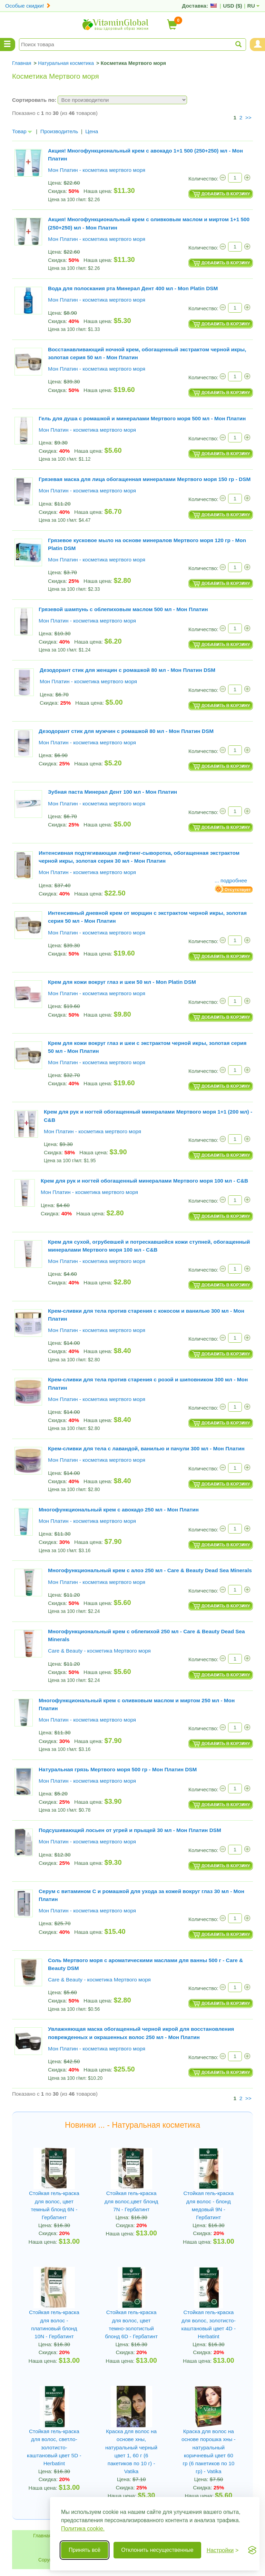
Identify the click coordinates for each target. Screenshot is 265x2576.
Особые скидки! (28, 6)
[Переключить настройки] (223, 2550)
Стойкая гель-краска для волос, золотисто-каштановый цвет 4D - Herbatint (208, 2324)
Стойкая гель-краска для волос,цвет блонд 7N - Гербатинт (131, 2201)
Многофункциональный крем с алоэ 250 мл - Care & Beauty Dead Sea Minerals (150, 1570)
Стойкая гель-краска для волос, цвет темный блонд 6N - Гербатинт (54, 2205)
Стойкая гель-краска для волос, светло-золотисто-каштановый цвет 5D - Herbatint (54, 2447)
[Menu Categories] (7, 44)
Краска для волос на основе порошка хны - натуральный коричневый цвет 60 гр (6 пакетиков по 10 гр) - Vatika (208, 2451)
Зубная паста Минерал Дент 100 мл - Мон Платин (112, 792)
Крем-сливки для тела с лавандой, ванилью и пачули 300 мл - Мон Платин (146, 1448)
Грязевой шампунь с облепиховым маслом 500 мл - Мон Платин (123, 609)
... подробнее (231, 880)
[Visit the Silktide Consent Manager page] (252, 2550)
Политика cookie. (83, 2528)
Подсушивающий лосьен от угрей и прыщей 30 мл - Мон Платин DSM (130, 1830)
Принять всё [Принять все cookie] (84, 2550)
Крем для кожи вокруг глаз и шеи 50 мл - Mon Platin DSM (122, 982)
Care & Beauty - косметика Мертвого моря (99, 1651)
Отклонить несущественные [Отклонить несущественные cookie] (157, 2550)
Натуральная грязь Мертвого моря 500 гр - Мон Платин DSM (118, 1769)
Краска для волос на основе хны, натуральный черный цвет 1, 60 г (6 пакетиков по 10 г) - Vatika (131, 2451)
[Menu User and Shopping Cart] (257, 44)
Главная (42, 2535)
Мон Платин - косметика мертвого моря (96, 170)
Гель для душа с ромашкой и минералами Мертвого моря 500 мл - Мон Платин (142, 418)
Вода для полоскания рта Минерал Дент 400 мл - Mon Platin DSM (133, 288)
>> (248, 117)
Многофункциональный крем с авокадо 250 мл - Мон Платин (119, 1509)
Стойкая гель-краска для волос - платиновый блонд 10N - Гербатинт (54, 2324)
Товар (22, 131)
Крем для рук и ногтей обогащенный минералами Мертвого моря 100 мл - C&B (144, 1181)
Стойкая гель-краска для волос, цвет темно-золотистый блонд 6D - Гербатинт (131, 2324)
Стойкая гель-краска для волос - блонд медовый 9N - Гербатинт (208, 2205)
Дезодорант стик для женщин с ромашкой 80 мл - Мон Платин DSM (127, 670)
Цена (91, 131)
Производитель (59, 131)
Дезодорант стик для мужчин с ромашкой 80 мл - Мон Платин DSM (126, 731)
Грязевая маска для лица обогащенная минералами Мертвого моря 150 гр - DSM (145, 479)
